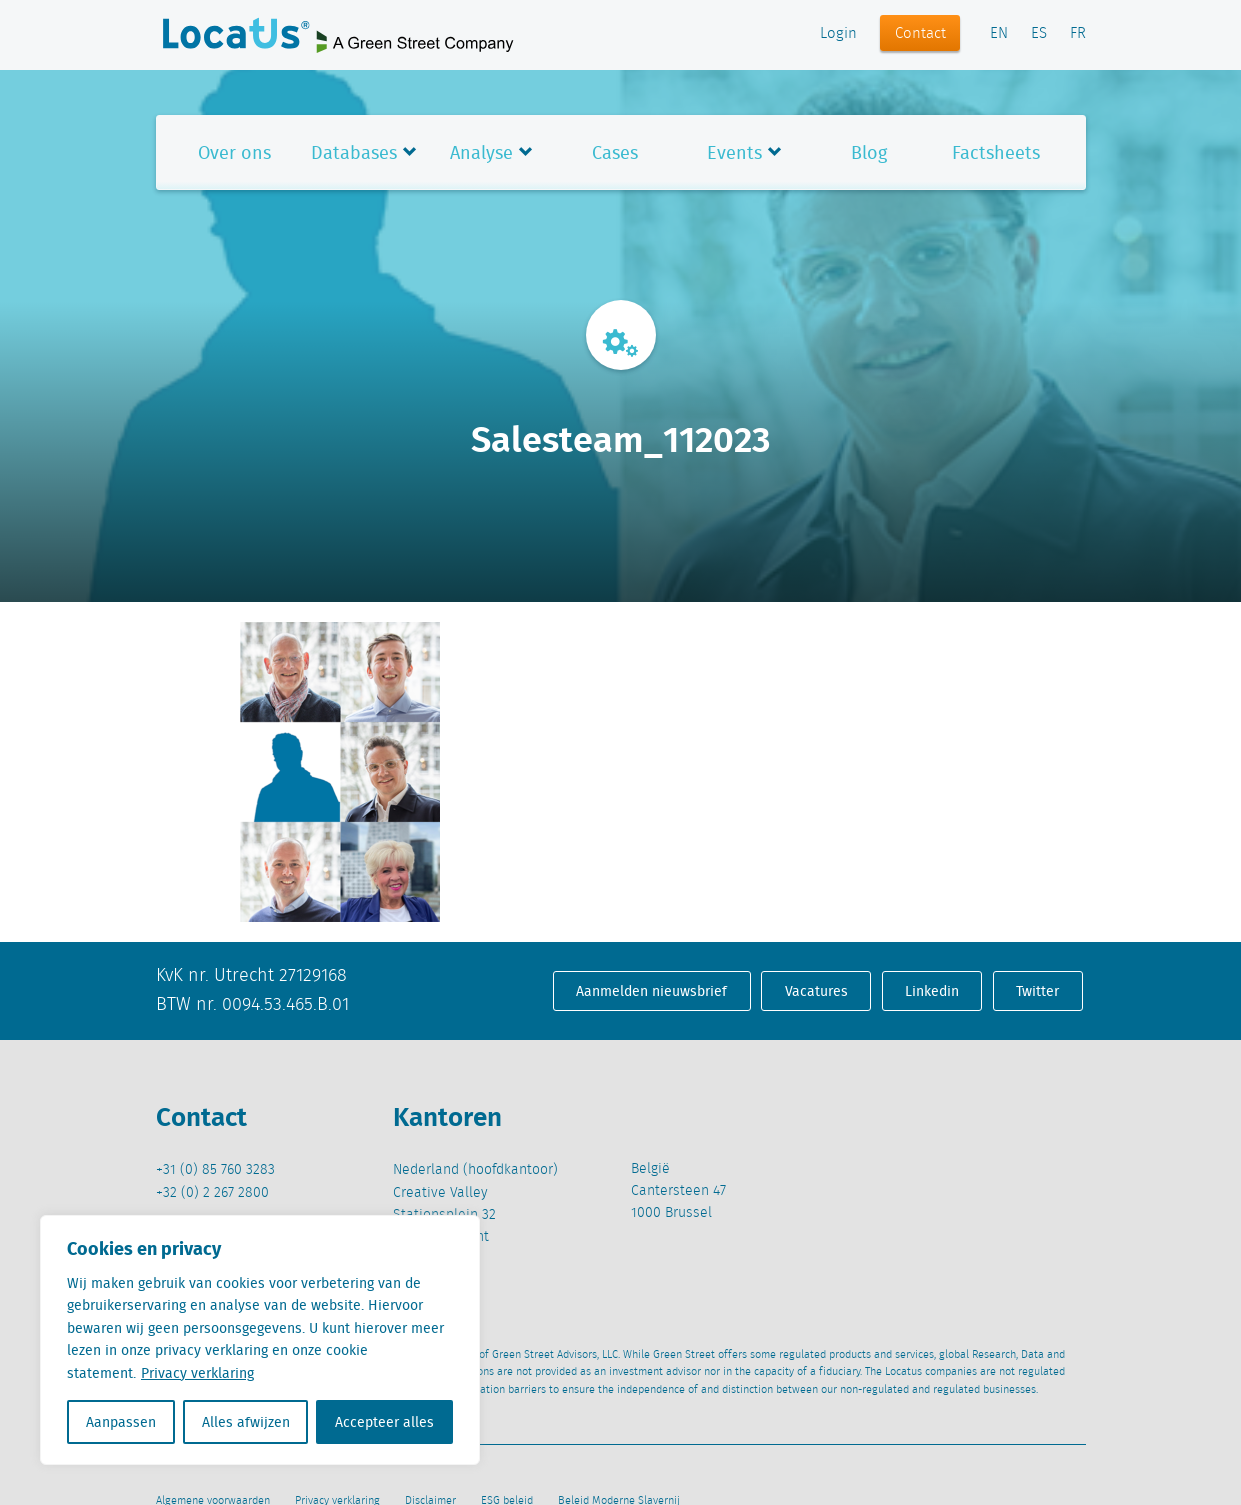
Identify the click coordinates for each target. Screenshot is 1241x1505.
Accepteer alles (384, 1422)
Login (838, 34)
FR (1078, 34)
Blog (869, 152)
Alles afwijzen (246, 1422)
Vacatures (816, 991)
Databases (354, 152)
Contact (920, 34)
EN (999, 34)
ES (1039, 34)
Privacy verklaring (197, 1373)
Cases (615, 152)
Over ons (234, 152)
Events (734, 152)
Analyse (481, 152)
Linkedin (932, 991)
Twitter (1037, 991)
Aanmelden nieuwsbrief (651, 991)
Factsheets (996, 152)
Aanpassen (121, 1422)
